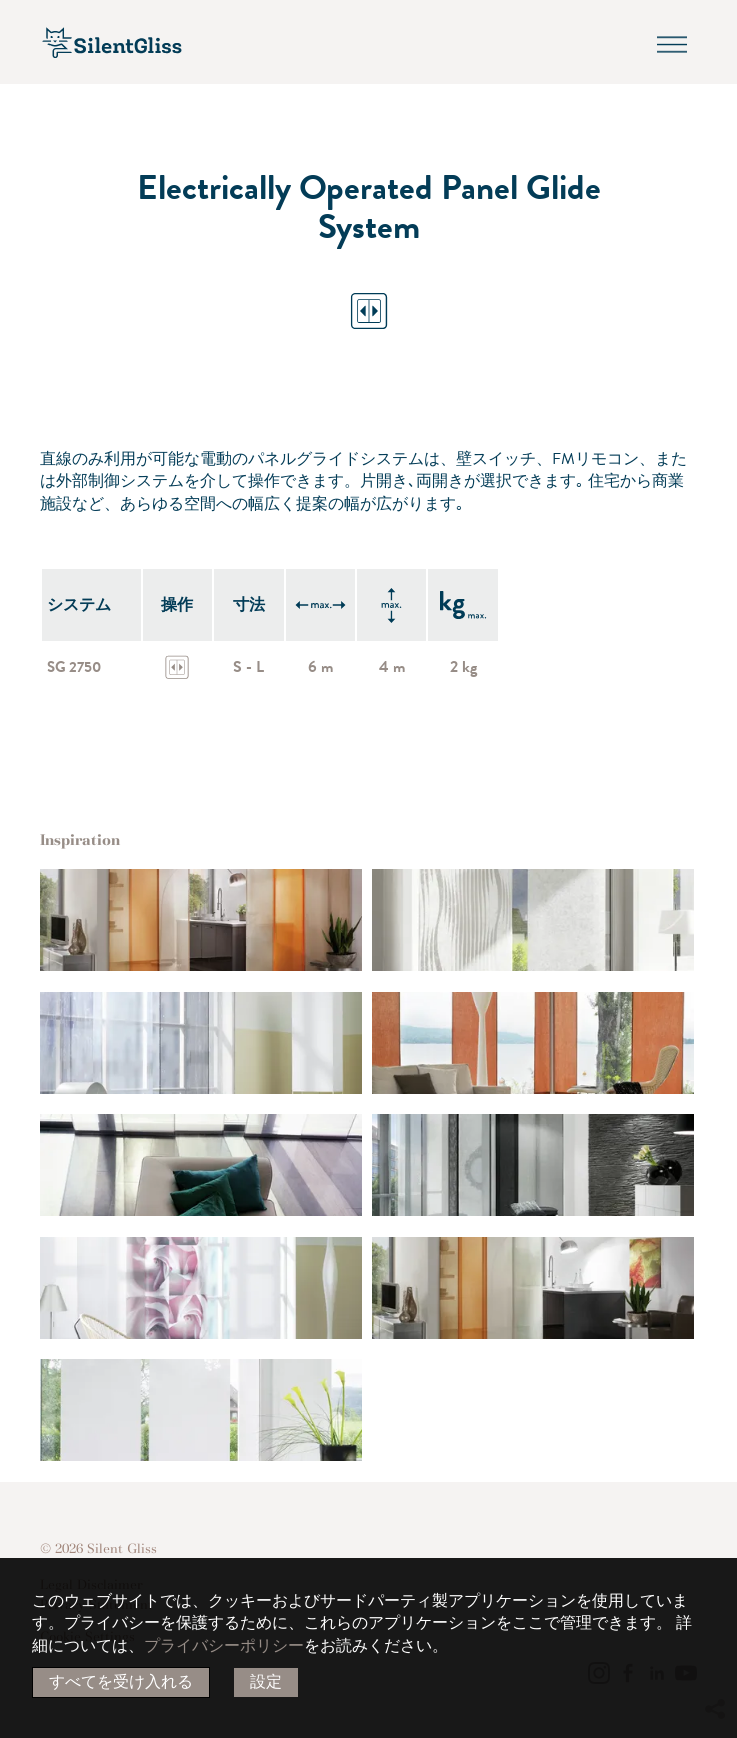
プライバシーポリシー (224, 1646)
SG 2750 (76, 667)
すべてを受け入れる (121, 1682)
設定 (266, 1682)
